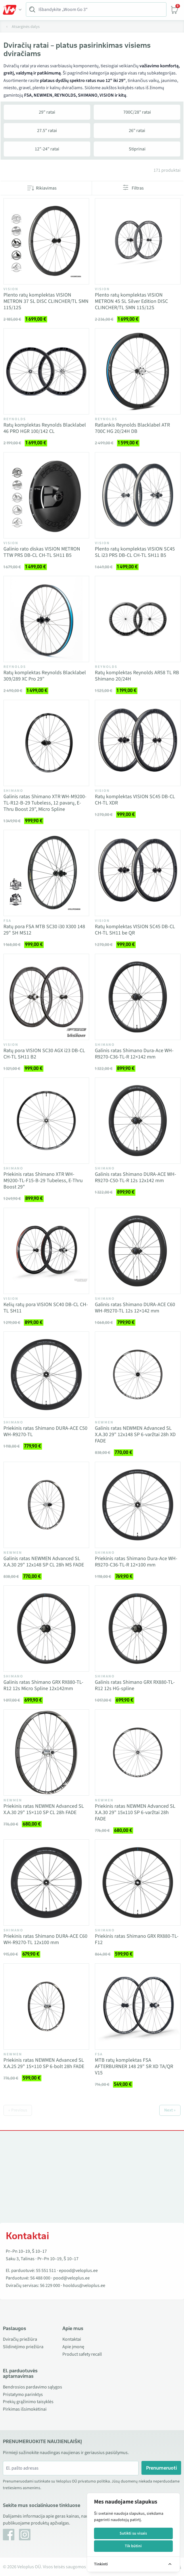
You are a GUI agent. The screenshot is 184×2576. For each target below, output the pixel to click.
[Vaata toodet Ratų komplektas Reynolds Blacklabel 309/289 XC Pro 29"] (46, 619)
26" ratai (137, 130)
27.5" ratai (47, 130)
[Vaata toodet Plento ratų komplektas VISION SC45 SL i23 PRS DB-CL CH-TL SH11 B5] (138, 495)
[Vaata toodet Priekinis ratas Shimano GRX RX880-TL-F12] (138, 1882)
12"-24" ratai (47, 149)
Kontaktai (71, 2339)
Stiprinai (137, 149)
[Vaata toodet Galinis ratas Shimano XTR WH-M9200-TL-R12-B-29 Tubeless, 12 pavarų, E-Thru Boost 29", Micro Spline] (46, 743)
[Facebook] (8, 2534)
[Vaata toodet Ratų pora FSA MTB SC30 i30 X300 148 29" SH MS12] (46, 873)
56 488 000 (40, 2278)
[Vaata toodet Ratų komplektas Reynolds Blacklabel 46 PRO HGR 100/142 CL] (46, 371)
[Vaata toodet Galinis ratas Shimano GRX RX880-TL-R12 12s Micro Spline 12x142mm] (46, 1628)
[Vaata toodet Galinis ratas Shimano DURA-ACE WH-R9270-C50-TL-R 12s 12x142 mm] (138, 1120)
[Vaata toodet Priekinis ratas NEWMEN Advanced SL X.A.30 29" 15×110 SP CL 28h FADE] (46, 1752)
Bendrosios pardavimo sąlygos (32, 2387)
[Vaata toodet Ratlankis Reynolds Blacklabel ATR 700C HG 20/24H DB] (138, 371)
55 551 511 (46, 2270)
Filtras (138, 188)
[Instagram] (24, 2534)
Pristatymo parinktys (23, 2394)
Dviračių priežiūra (20, 2339)
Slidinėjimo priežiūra (23, 2347)
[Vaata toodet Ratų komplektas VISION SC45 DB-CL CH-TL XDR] (138, 743)
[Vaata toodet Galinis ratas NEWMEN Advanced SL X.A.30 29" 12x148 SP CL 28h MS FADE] (46, 1505)
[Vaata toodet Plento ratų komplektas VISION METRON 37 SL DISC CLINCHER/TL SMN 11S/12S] (46, 241)
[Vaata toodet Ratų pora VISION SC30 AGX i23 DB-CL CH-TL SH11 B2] (46, 997)
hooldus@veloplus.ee (84, 2285)
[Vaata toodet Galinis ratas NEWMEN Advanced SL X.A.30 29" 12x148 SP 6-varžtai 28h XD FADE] (138, 1374)
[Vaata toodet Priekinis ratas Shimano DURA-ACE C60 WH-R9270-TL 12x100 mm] (46, 1882)
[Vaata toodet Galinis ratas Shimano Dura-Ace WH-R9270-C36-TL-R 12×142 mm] (138, 997)
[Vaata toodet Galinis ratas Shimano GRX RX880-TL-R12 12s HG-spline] (138, 1628)
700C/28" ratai (137, 112)
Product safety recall (82, 2354)
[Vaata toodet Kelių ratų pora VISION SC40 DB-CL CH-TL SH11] (46, 1251)
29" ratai (47, 112)
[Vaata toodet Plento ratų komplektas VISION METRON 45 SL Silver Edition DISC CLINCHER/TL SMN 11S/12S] (138, 241)
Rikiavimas (46, 188)
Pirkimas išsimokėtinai (25, 2409)
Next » (170, 2110)
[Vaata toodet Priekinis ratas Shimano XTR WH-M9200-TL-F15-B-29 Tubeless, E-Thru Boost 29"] (46, 1120)
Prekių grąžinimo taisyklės (28, 2402)
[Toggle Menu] (12, 10)
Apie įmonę (73, 2347)
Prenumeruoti (161, 2468)
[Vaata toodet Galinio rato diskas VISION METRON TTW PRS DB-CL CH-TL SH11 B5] (46, 495)
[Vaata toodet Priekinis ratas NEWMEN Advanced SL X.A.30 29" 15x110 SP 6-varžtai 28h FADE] (138, 1752)
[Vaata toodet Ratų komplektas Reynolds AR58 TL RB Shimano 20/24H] (138, 619)
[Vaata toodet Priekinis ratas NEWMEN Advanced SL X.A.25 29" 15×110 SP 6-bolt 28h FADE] (46, 2006)
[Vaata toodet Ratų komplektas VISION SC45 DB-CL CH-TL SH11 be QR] (138, 873)
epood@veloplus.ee (78, 2270)
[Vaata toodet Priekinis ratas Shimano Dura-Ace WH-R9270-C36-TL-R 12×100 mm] (138, 1505)
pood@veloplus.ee (71, 2278)
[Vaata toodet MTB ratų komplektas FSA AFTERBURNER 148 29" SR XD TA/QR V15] (138, 2006)
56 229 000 (50, 2285)
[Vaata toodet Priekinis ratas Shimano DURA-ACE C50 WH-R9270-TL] (46, 1374)
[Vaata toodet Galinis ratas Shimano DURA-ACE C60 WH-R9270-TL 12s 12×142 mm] (138, 1251)
